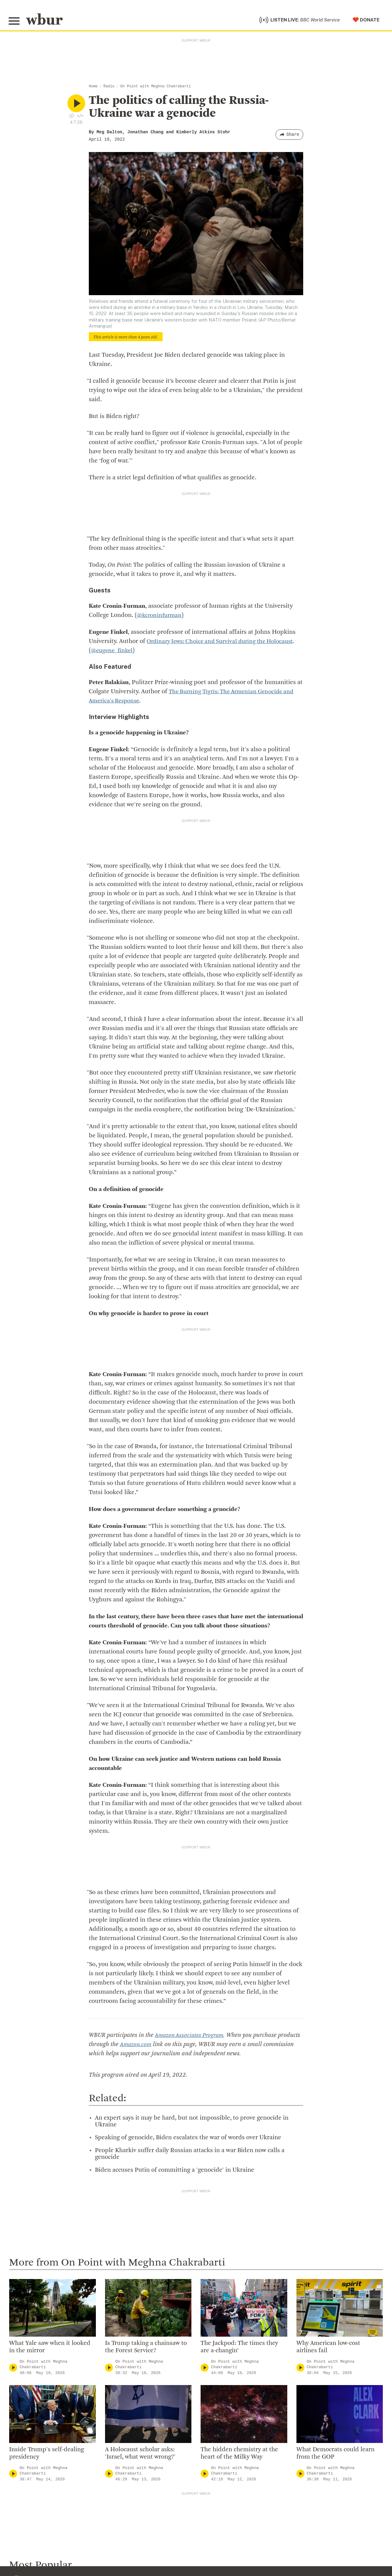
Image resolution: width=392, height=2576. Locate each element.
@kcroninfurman (160, 617)
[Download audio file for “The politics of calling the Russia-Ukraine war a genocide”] (71, 117)
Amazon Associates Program (191, 2037)
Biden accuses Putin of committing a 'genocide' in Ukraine (174, 2172)
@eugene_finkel (144, 652)
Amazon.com (160, 2046)
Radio (109, 88)
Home (93, 88)
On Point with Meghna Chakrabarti (155, 88)
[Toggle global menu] (14, 22)
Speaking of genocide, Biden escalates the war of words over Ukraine (188, 2139)
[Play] (13, 2369)
